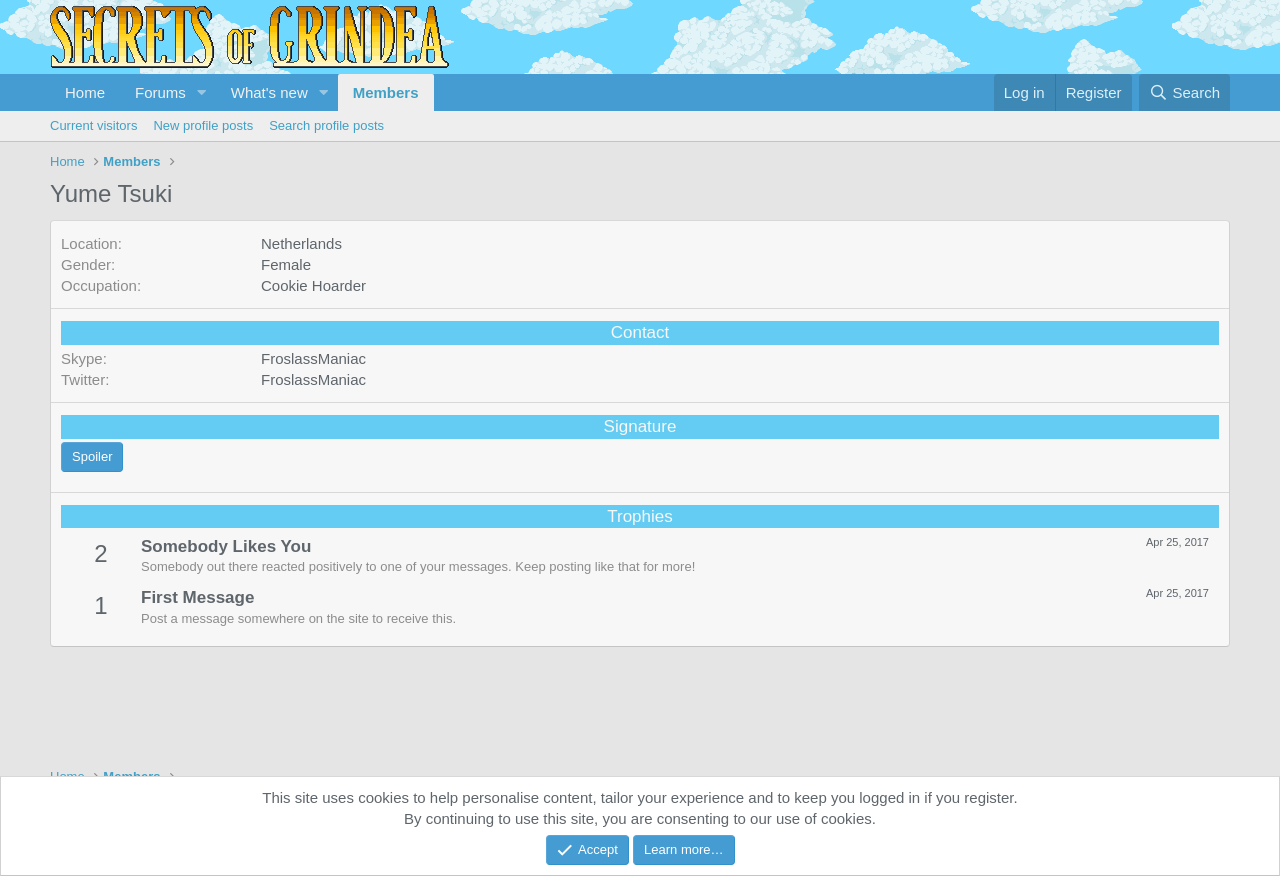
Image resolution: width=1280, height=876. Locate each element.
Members (386, 92)
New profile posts (203, 125)
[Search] (1184, 92)
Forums (160, 92)
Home (85, 92)
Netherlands (301, 243)
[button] (202, 92)
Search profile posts (326, 125)
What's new (269, 92)
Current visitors (93, 125)
